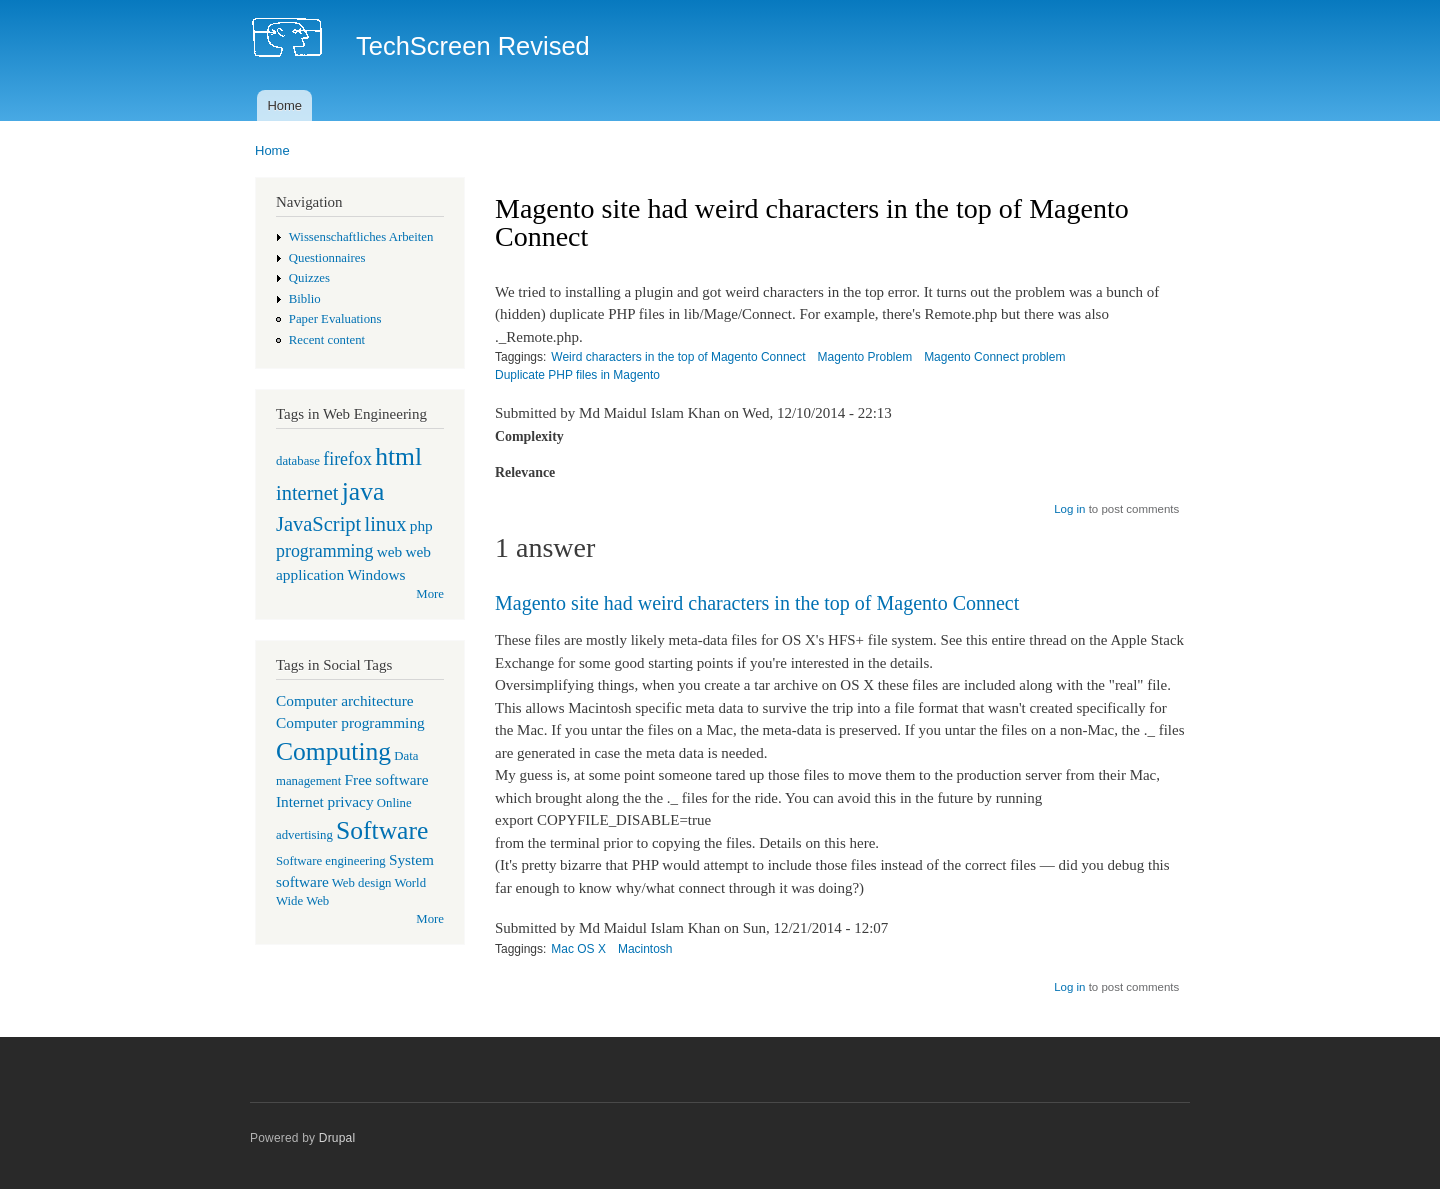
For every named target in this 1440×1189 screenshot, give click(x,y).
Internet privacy (325, 801)
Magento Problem (865, 357)
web (390, 551)
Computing (333, 751)
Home (284, 105)
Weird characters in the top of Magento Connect (678, 357)
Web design (362, 883)
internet (307, 493)
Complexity (529, 436)
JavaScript (318, 524)
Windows (376, 574)
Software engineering (331, 861)
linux (385, 524)
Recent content (327, 340)
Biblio (305, 299)
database (298, 461)
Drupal (337, 1138)
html (398, 456)
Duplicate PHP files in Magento (577, 375)
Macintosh (645, 949)
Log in (1069, 509)
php (421, 525)
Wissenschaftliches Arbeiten (361, 237)
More (430, 594)
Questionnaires (327, 258)
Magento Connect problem (994, 357)
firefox (347, 459)
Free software (387, 779)
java (363, 491)
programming (324, 551)
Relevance (525, 472)
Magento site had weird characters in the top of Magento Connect (757, 603)
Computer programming (350, 722)
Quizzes (309, 278)
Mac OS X (578, 949)
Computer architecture (345, 700)
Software (382, 830)
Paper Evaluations (335, 319)
